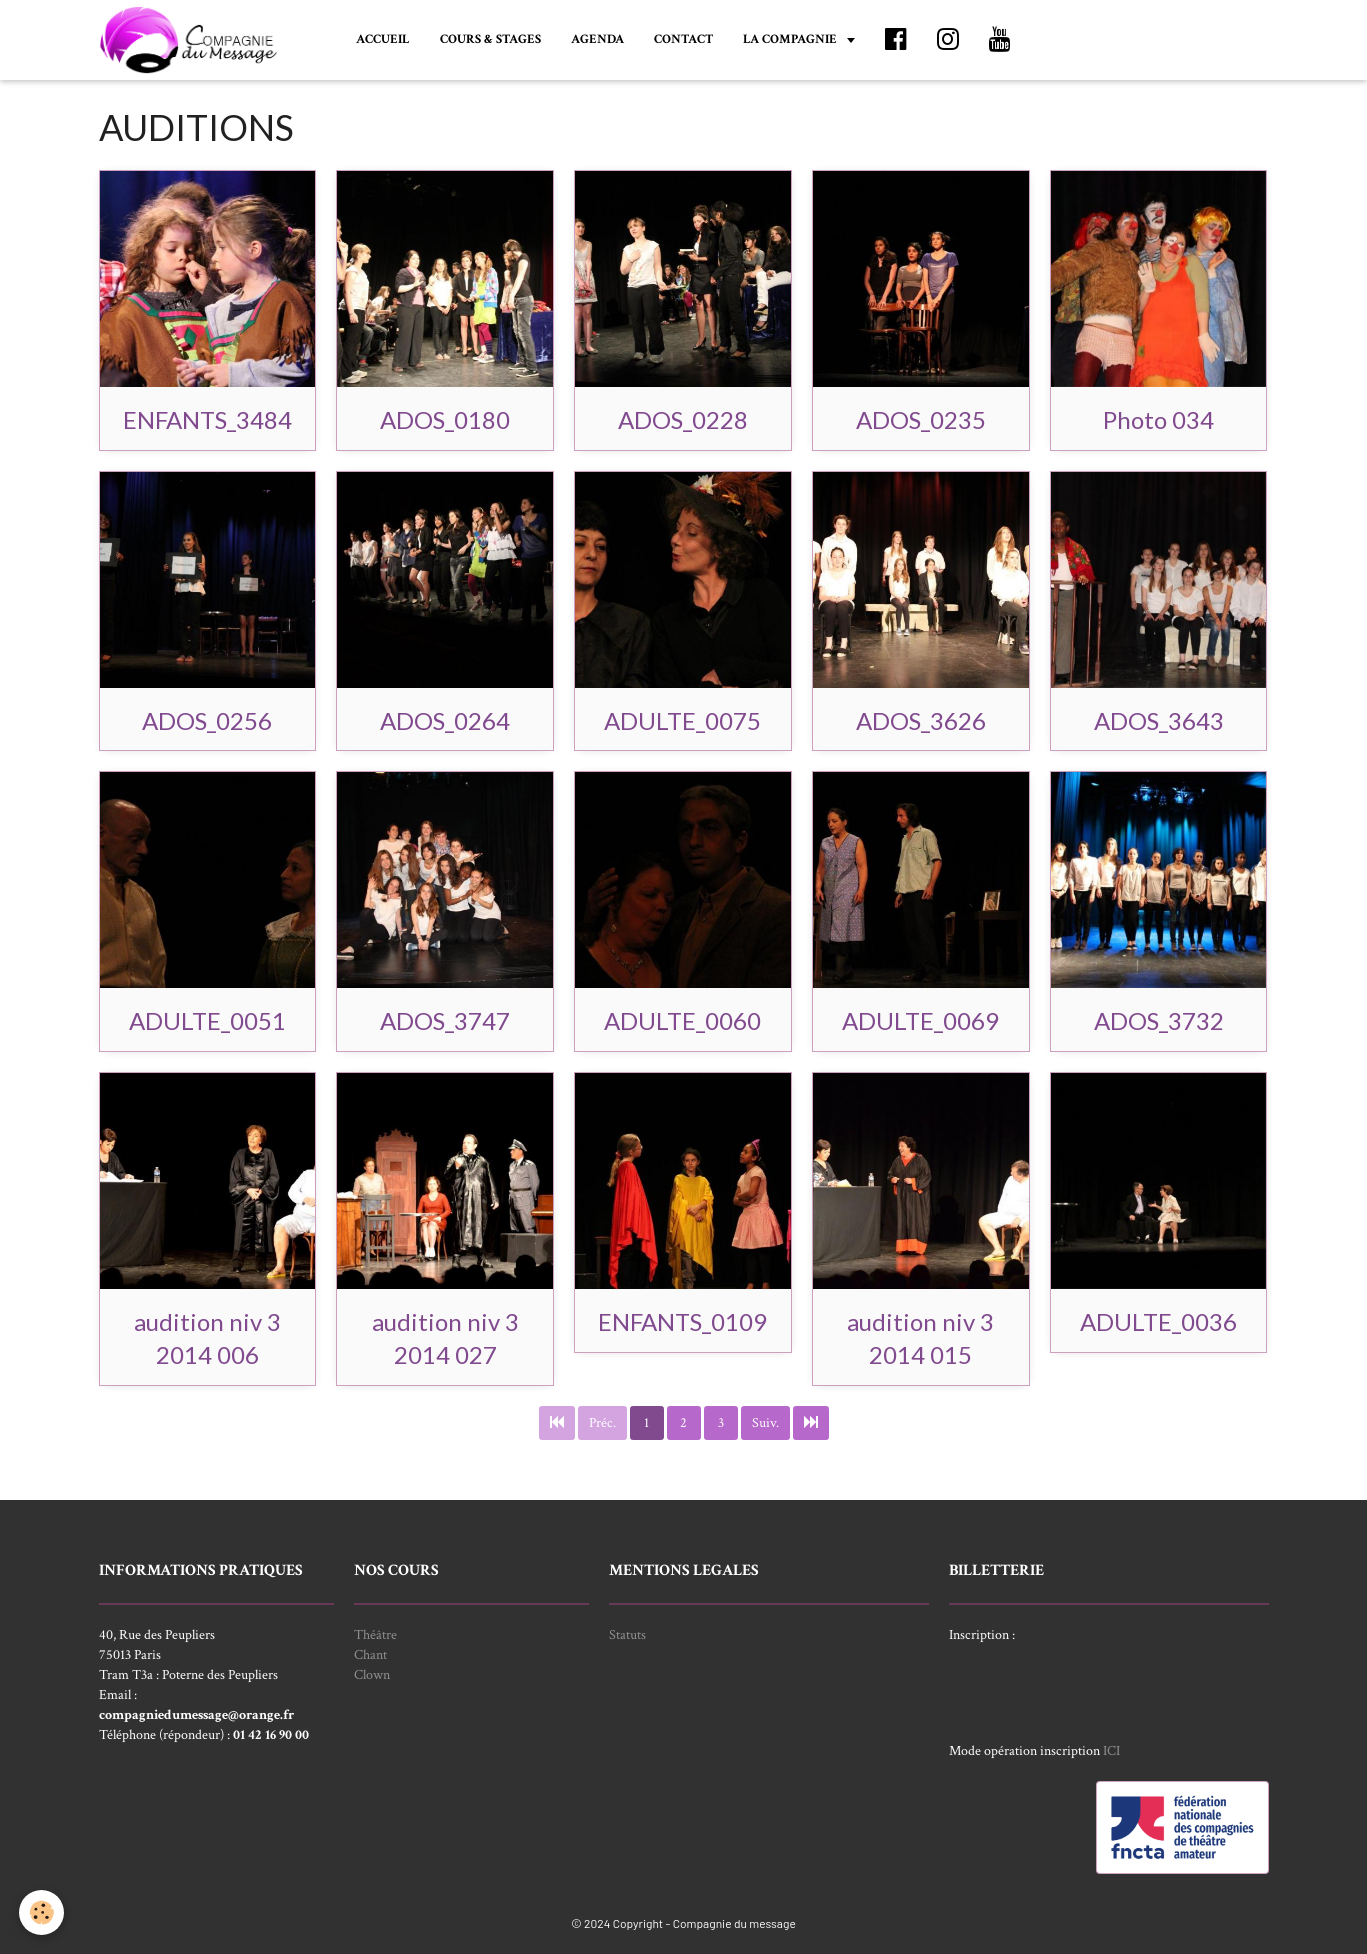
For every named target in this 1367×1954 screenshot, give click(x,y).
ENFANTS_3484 (207, 419)
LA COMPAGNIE (791, 39)
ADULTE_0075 (682, 719)
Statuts (627, 1635)
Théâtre (375, 1635)
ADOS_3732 (1159, 1020)
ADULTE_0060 (682, 1020)
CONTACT (683, 39)
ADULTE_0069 (920, 1020)
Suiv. (765, 1423)
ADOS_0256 (207, 719)
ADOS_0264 (445, 719)
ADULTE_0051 (207, 1020)
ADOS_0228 (683, 419)
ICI (1111, 1751)
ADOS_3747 (445, 1020)
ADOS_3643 (1159, 719)
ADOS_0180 (445, 419)
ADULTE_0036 (1158, 1321)
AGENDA (597, 39)
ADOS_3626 (921, 719)
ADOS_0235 (921, 419)
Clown (372, 1675)
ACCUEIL (383, 39)
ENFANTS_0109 (682, 1321)
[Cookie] (42, 1912)
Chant (370, 1655)
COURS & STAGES (490, 39)
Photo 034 (1158, 419)
